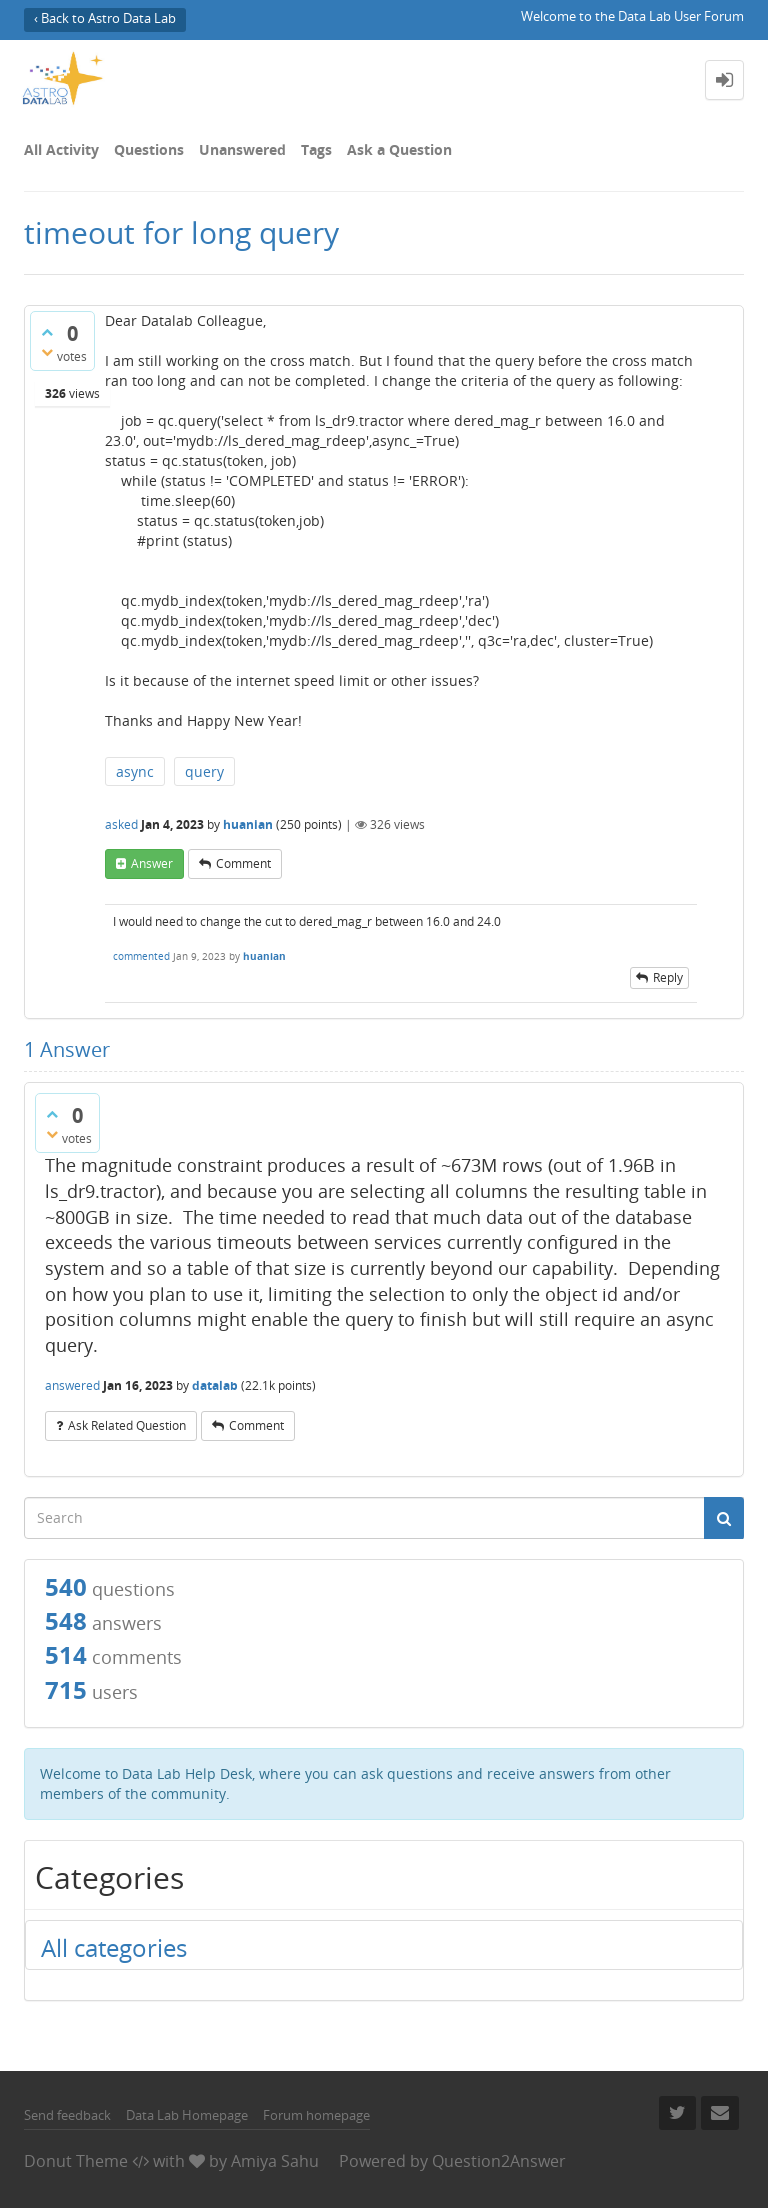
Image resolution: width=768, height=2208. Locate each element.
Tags (316, 149)
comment (243, 863)
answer (152, 863)
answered (72, 1385)
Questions (149, 149)
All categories (114, 1947)
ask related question (127, 1425)
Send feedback (67, 2115)
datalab (215, 1385)
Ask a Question (399, 149)
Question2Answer (499, 2161)
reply (668, 977)
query (204, 771)
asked (121, 824)
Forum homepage (316, 2115)
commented (141, 956)
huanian (248, 824)
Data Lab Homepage (187, 2115)
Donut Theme (76, 2161)
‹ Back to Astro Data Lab (105, 18)
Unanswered (242, 149)
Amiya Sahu (275, 2161)
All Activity (61, 149)
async (135, 771)
